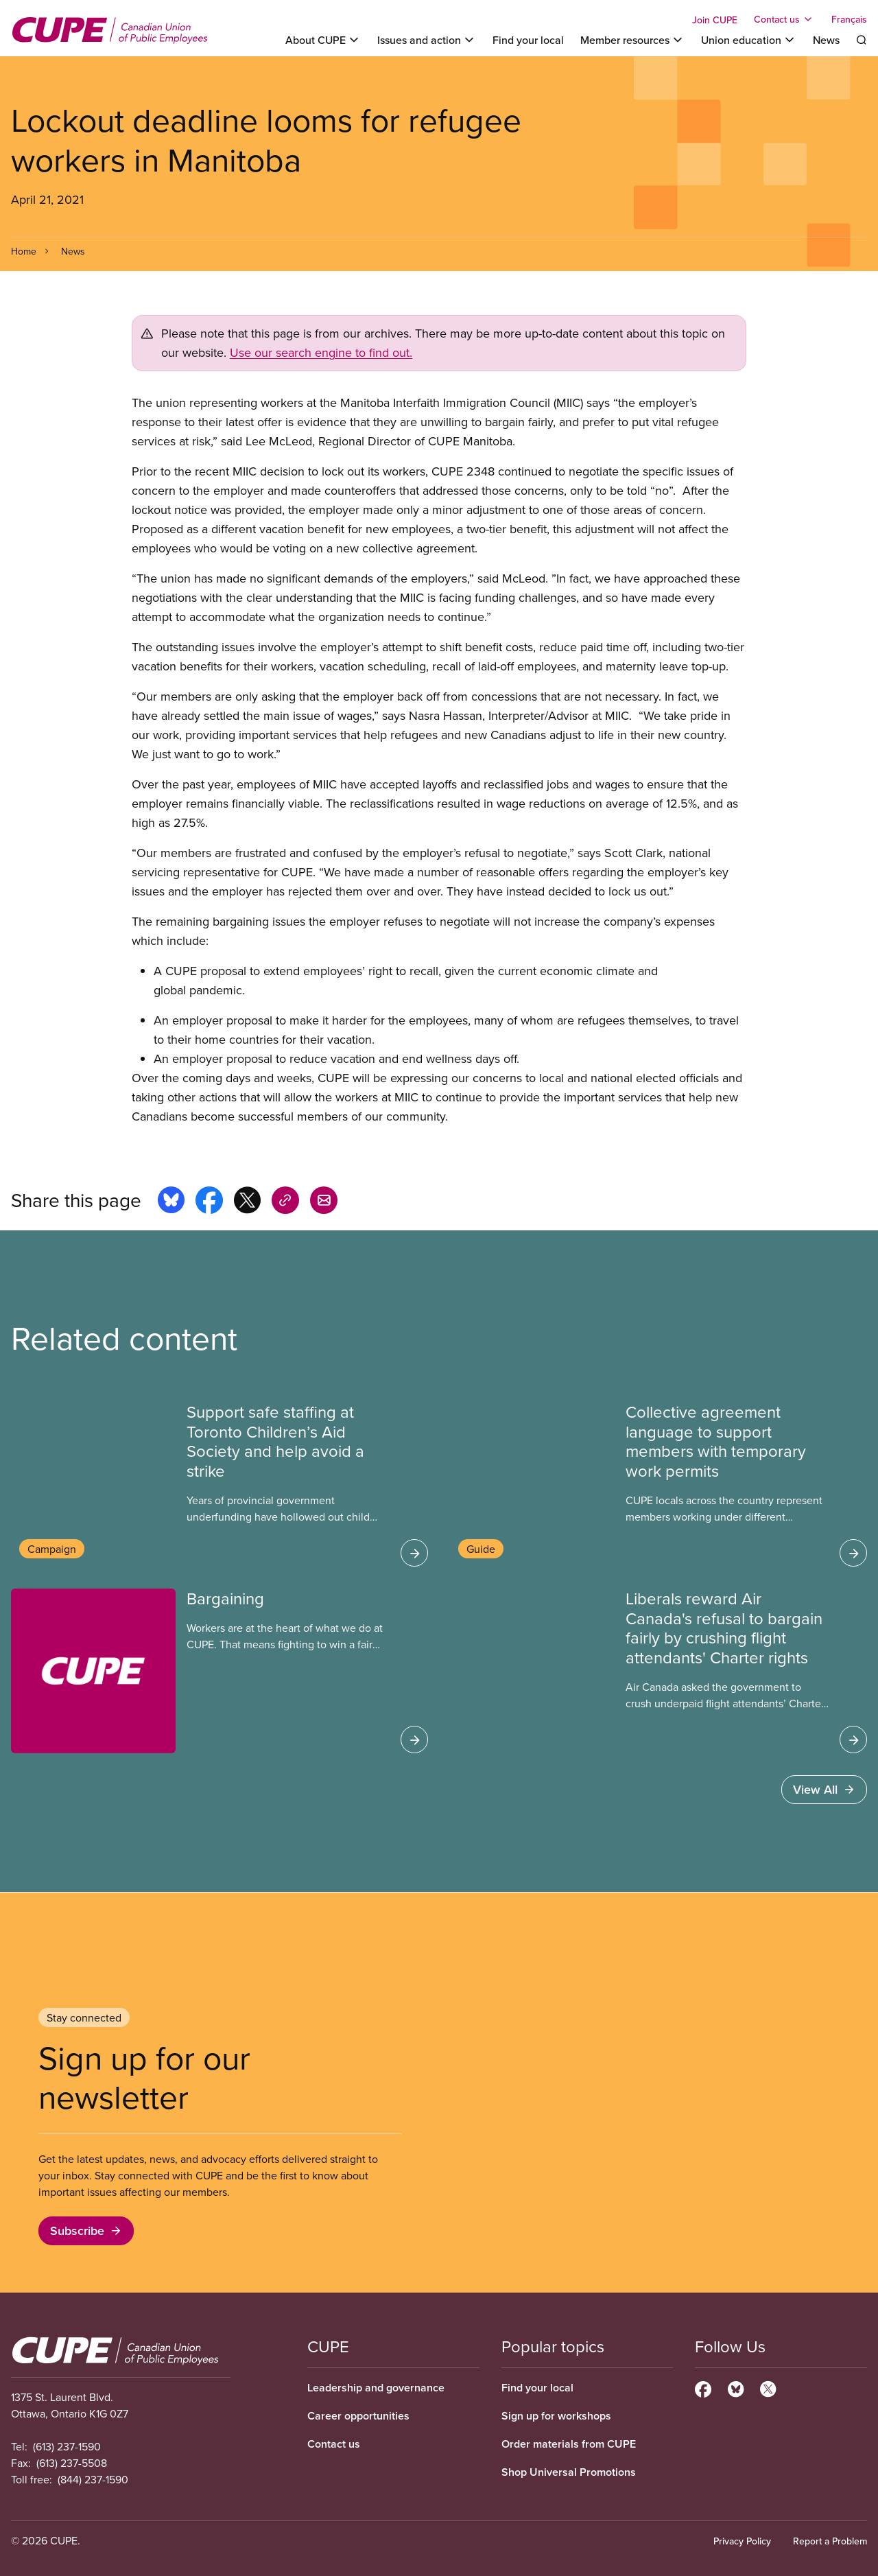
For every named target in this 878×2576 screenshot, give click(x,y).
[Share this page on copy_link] (285, 1202)
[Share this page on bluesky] (171, 1202)
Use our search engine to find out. (321, 352)
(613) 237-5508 (71, 2462)
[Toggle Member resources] (632, 40)
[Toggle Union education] (748, 40)
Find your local (528, 39)
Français (849, 19)
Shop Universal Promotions (568, 2472)
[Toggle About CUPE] (323, 40)
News (826, 39)
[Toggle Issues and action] (426, 40)
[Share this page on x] (247, 1202)
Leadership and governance (375, 2388)
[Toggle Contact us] (784, 19)
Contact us (333, 2444)
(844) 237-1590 (93, 2479)
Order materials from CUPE (568, 2444)
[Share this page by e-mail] (323, 1202)
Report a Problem (830, 2541)
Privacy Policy (742, 2541)
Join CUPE (714, 20)
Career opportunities (358, 2416)
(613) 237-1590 (67, 2446)
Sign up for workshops (556, 2416)
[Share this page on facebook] (209, 1202)
